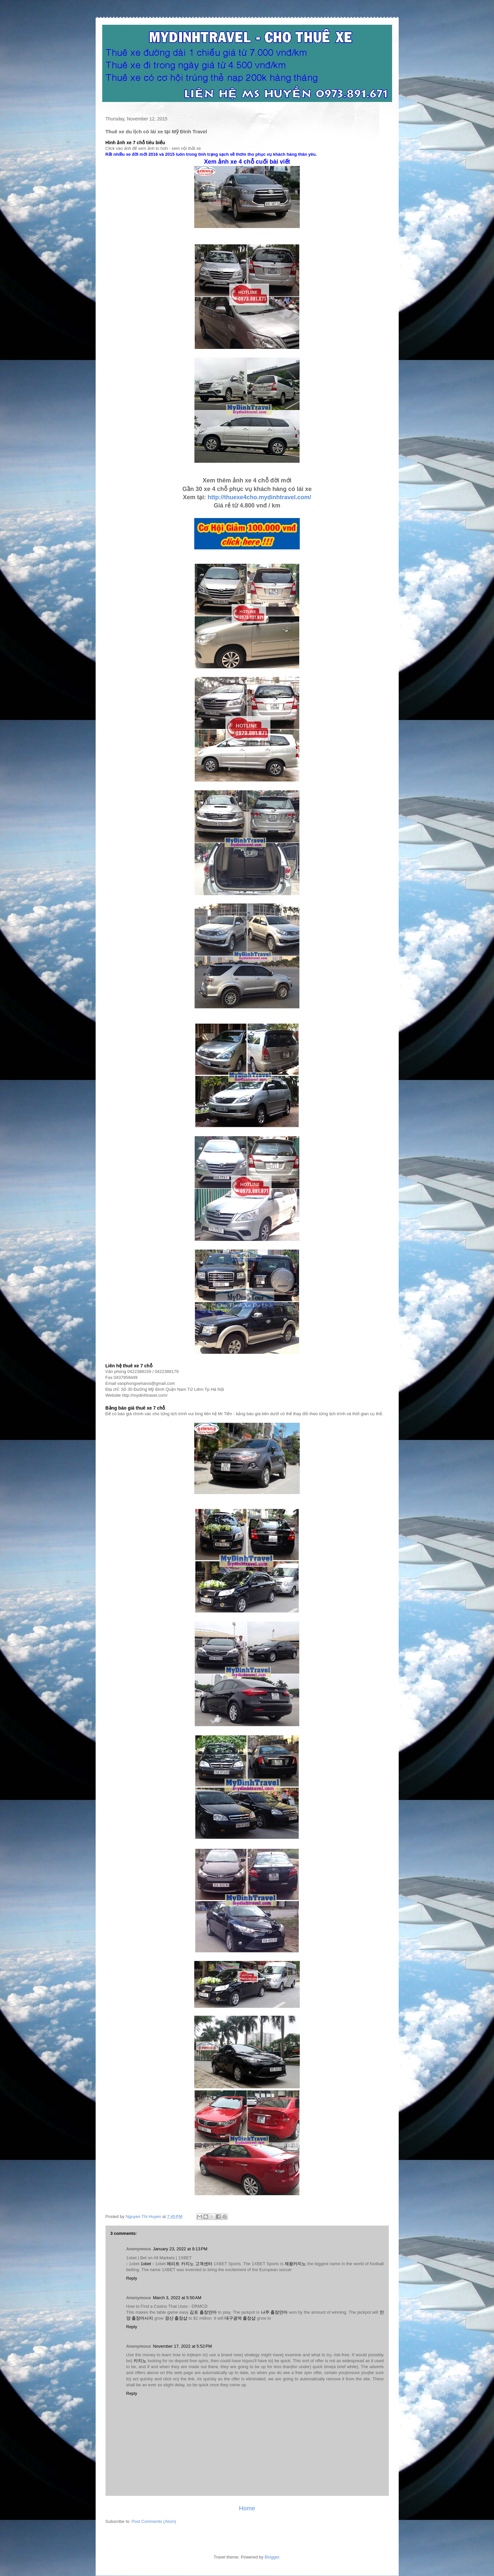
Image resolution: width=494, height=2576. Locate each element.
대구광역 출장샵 (240, 2318)
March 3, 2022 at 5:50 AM (177, 2297)
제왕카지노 (295, 2263)
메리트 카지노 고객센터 (189, 2263)
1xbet (145, 2263)
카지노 (140, 2360)
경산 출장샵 (176, 2318)
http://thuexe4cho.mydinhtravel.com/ (259, 497)
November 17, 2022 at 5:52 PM (182, 2346)
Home (247, 2508)
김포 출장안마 (203, 2312)
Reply (131, 2278)
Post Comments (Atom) (154, 2521)
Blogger (272, 2557)
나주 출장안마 (274, 2312)
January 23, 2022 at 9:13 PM (180, 2248)
